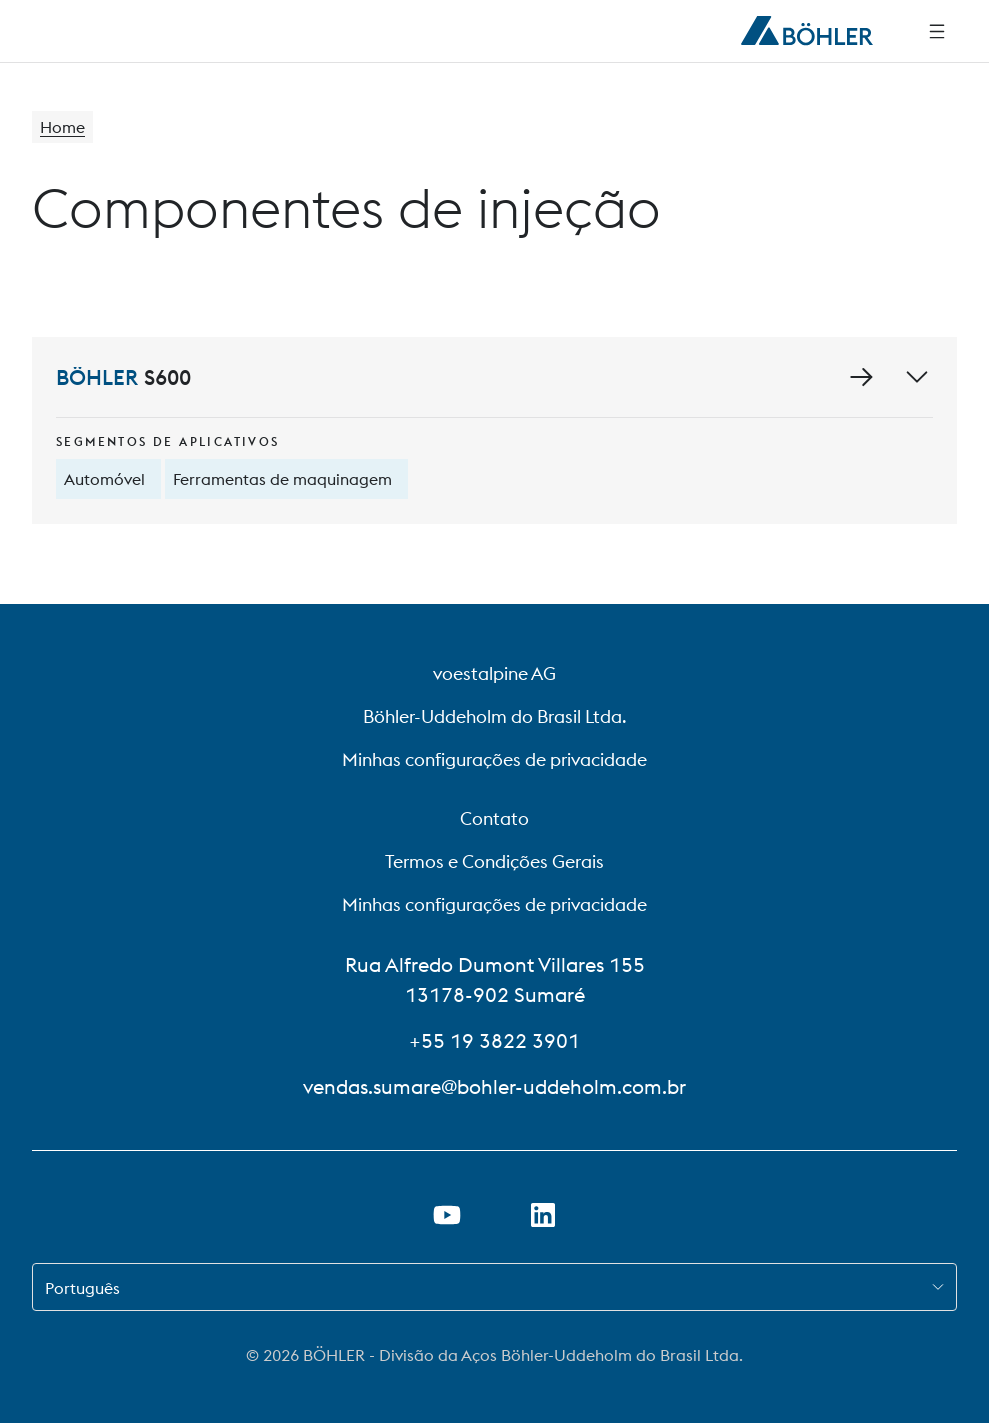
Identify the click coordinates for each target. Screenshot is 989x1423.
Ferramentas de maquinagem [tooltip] (282, 479)
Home (62, 127)
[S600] (494, 430)
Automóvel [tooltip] (104, 479)
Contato (494, 818)
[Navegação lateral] (937, 31)
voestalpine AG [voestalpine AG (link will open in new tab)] (494, 673)
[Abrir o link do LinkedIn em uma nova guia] (543, 1215)
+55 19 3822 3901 (494, 1040)
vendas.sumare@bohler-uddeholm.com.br (494, 1086)
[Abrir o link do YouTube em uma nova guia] (447, 1215)
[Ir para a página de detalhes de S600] (861, 377)
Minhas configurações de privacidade (494, 759)
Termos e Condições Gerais (494, 861)
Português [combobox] (82, 1288)
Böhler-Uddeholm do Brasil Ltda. (495, 716)
